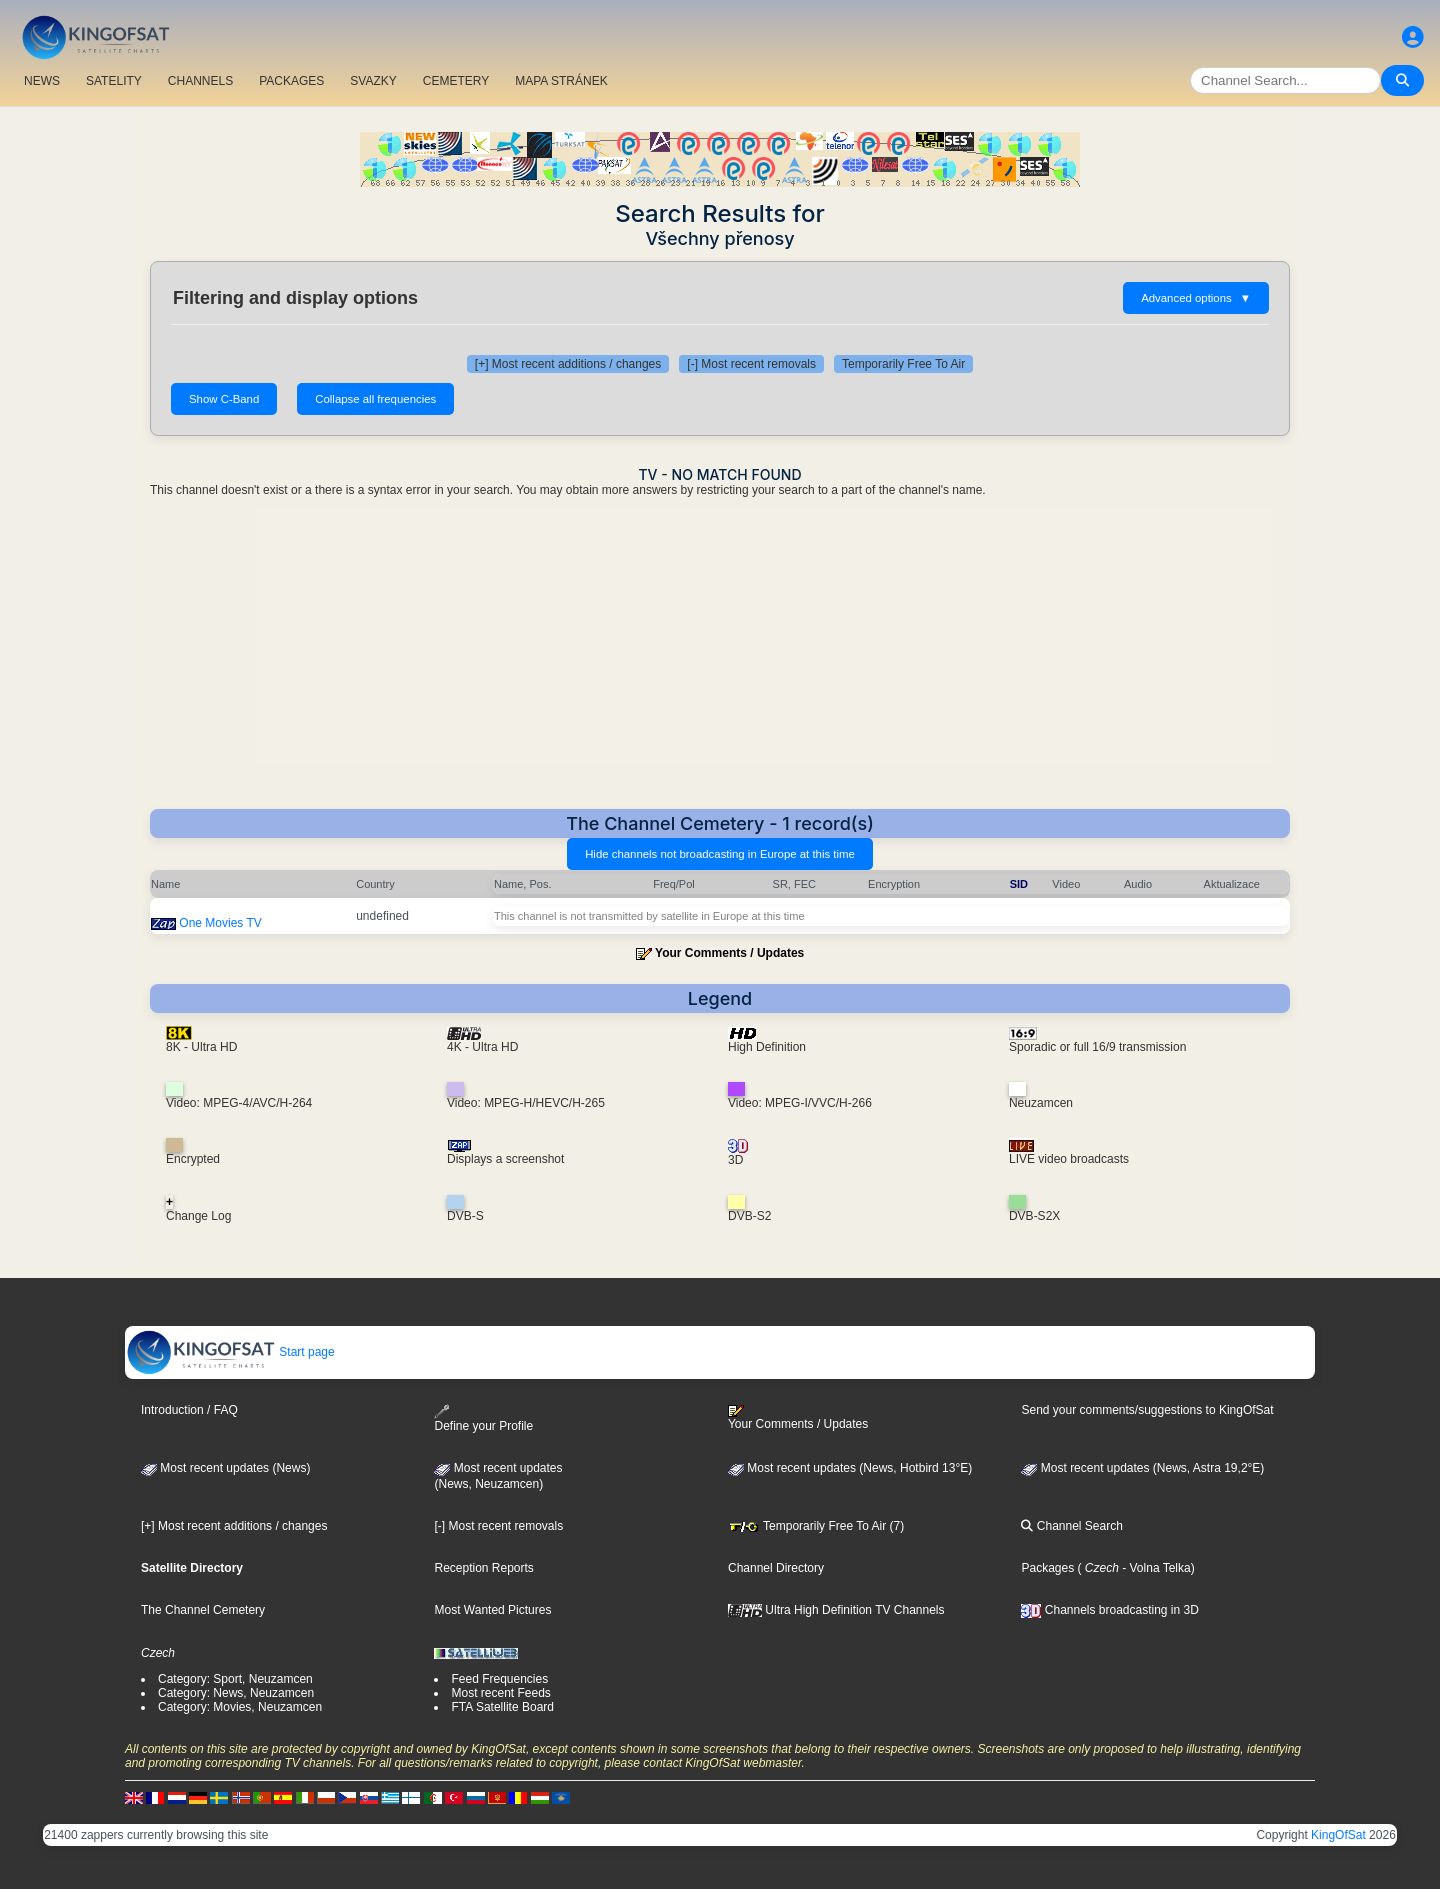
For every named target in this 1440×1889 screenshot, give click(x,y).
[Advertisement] (720, 659)
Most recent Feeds (500, 1693)
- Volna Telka (1155, 1568)
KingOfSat (1338, 1835)
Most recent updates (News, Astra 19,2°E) (1142, 1468)
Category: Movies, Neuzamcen (240, 1707)
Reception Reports (483, 1568)
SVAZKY (373, 81)
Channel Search (1071, 1526)
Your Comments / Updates (729, 953)
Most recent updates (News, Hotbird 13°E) (850, 1468)
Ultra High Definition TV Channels (836, 1610)
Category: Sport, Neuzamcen (235, 1679)
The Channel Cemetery (203, 1610)
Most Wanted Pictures (492, 1610)
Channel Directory (776, 1568)
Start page (230, 1352)
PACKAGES (291, 81)
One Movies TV (220, 923)
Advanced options (1196, 298)
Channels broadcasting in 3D (1109, 1610)
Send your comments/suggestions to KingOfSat (1147, 1410)
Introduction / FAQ (189, 1410)
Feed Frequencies (499, 1679)
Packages (1047, 1568)
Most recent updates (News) (225, 1468)
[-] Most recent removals (751, 364)
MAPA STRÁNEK (561, 81)
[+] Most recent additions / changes (568, 364)
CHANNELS (200, 81)
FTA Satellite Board (502, 1707)
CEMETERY (456, 81)
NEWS (42, 81)
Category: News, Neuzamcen (236, 1693)
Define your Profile (483, 1418)
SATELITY (114, 81)
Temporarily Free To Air (903, 364)
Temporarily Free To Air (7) (816, 1526)
